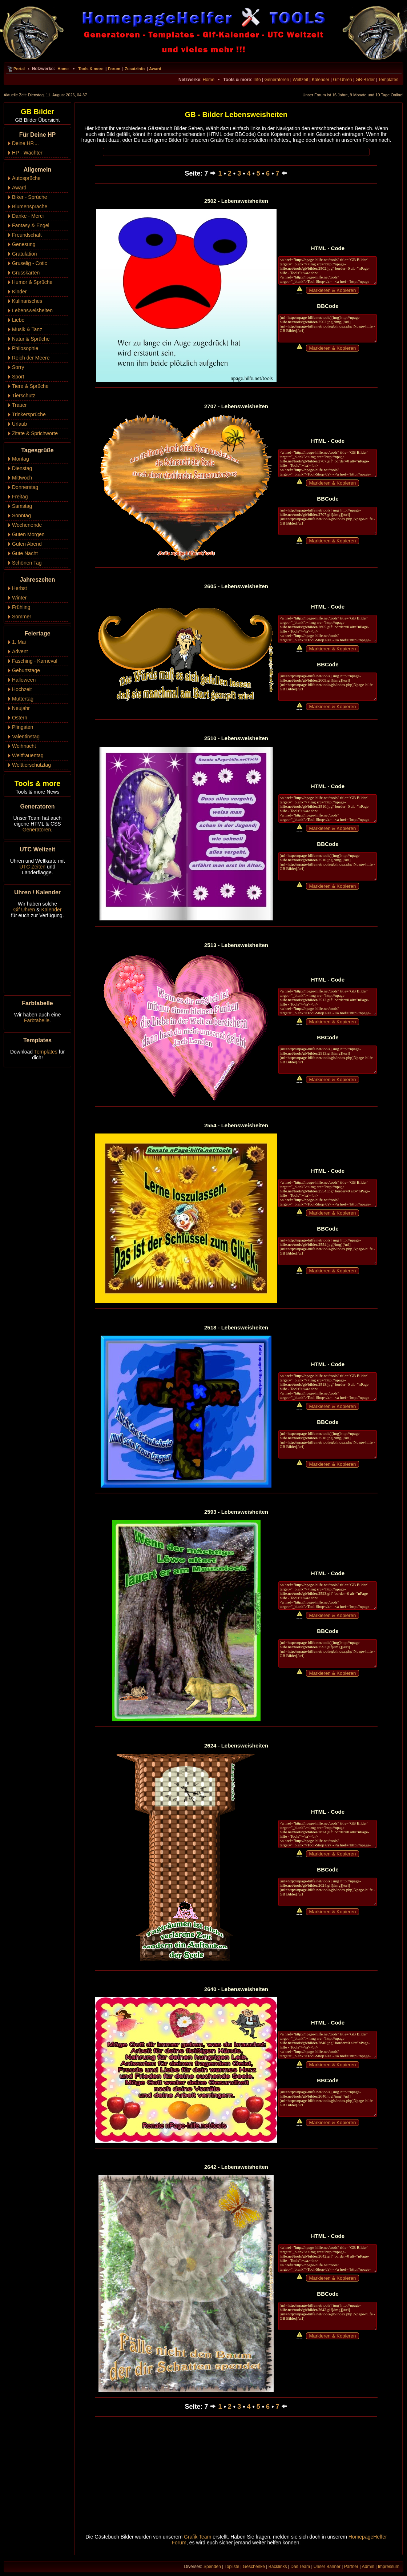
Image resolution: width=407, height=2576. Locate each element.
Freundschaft (27, 235)
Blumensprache (29, 206)
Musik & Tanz (27, 329)
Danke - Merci (28, 216)
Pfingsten (22, 727)
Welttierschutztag (31, 765)
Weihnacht (24, 746)
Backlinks (278, 2566)
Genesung (24, 244)
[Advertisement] (236, 2477)
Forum (114, 69)
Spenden (212, 2566)
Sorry (18, 367)
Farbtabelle (36, 1020)
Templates (388, 79)
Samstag (22, 506)
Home (63, 69)
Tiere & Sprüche (30, 386)
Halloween (24, 680)
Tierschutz (23, 395)
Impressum (388, 2566)
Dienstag (22, 468)
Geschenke (254, 2566)
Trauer (19, 405)
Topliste (232, 2566)
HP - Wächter (27, 153)
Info (257, 79)
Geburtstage (26, 670)
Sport (18, 377)
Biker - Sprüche (29, 197)
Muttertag (22, 699)
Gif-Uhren (342, 79)
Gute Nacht (25, 553)
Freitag (20, 496)
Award (155, 69)
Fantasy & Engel (30, 225)
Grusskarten (26, 273)
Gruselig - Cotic (29, 263)
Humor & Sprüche (32, 282)
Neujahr (21, 708)
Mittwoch (22, 478)
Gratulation (24, 254)
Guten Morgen (28, 534)
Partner (351, 2566)
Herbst (19, 588)
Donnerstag (25, 487)
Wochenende (27, 525)
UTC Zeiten (33, 867)
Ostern (19, 718)
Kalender (320, 79)
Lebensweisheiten (32, 310)
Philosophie (25, 348)
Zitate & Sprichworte (35, 433)
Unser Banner (327, 2566)
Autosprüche (26, 178)
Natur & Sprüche (31, 339)
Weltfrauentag (28, 755)
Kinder (19, 291)
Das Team (300, 2566)
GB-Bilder (365, 79)
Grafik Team (197, 2537)
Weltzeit (300, 79)
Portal (19, 69)
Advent (20, 651)
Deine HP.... (25, 143)
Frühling (21, 607)
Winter (19, 598)
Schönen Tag (26, 563)
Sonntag (21, 515)
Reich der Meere (31, 358)
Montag (20, 459)
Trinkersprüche (29, 414)
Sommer (21, 616)
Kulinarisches (27, 301)
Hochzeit (22, 689)
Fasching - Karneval (34, 661)
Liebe (18, 320)
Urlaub (19, 424)
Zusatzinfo (135, 69)
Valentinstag (26, 736)
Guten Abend (27, 544)
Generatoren (277, 79)
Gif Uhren (24, 909)
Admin (368, 2566)
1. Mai (19, 642)
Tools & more (90, 69)
